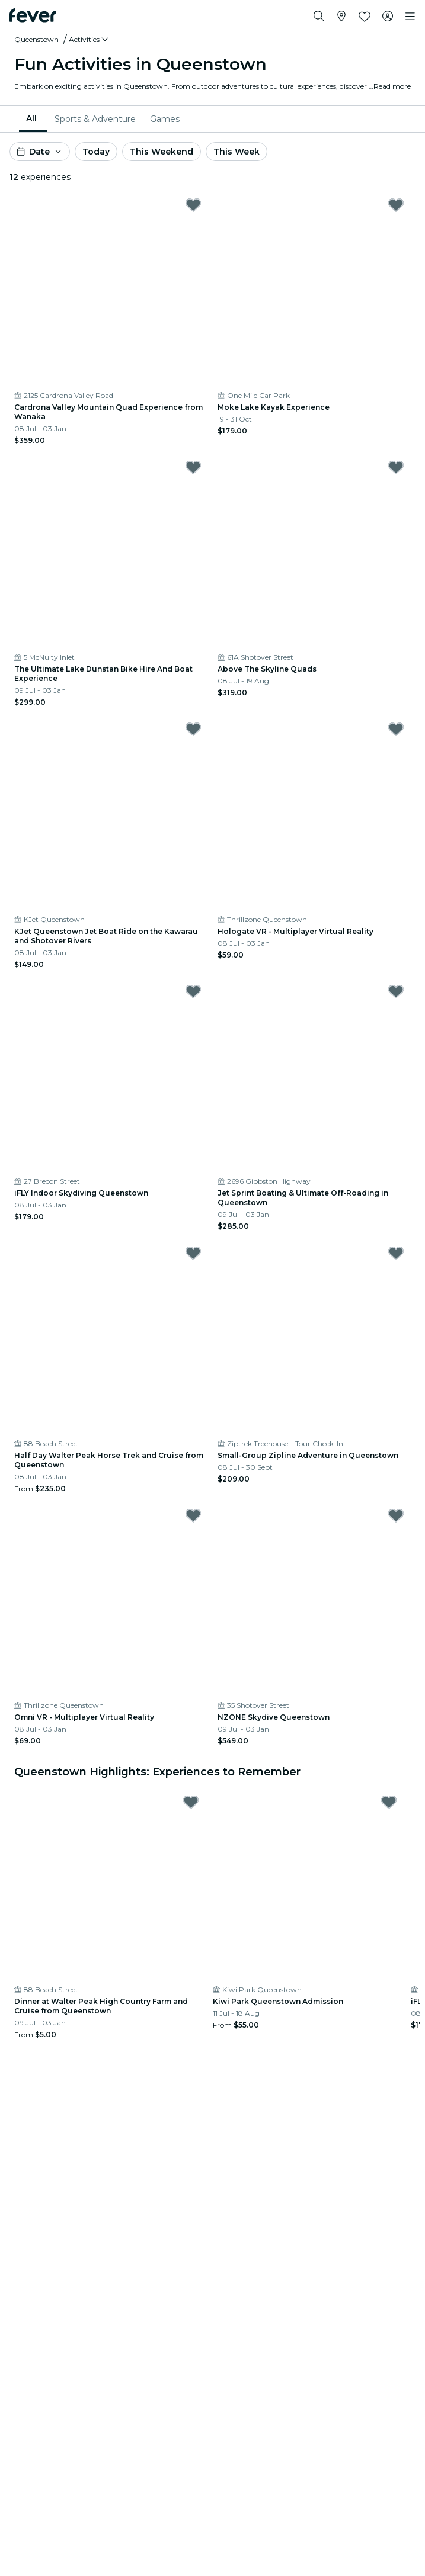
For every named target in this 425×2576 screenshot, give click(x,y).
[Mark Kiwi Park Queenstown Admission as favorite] (389, 1802)
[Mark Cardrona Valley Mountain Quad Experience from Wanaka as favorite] (193, 205)
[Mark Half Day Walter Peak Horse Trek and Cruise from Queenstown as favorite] (193, 1253)
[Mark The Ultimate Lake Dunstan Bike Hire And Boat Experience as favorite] (193, 467)
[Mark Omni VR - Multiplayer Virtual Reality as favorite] (193, 1515)
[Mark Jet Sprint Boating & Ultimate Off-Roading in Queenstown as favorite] (396, 991)
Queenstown (36, 39)
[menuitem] (33, 119)
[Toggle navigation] (410, 16)
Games (165, 119)
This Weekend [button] (161, 151)
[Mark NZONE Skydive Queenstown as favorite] (396, 1515)
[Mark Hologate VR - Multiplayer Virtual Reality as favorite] (396, 729)
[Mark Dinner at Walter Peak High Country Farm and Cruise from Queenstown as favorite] (191, 1802)
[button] (89, 39)
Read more (392, 86)
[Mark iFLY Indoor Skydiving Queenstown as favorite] (193, 991)
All (31, 118)
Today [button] (96, 151)
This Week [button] (236, 151)
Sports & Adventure (95, 119)
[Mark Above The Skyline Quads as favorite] (396, 467)
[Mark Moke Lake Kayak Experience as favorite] (396, 205)
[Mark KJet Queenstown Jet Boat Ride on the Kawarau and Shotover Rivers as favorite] (193, 729)
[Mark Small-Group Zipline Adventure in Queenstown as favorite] (396, 1253)
